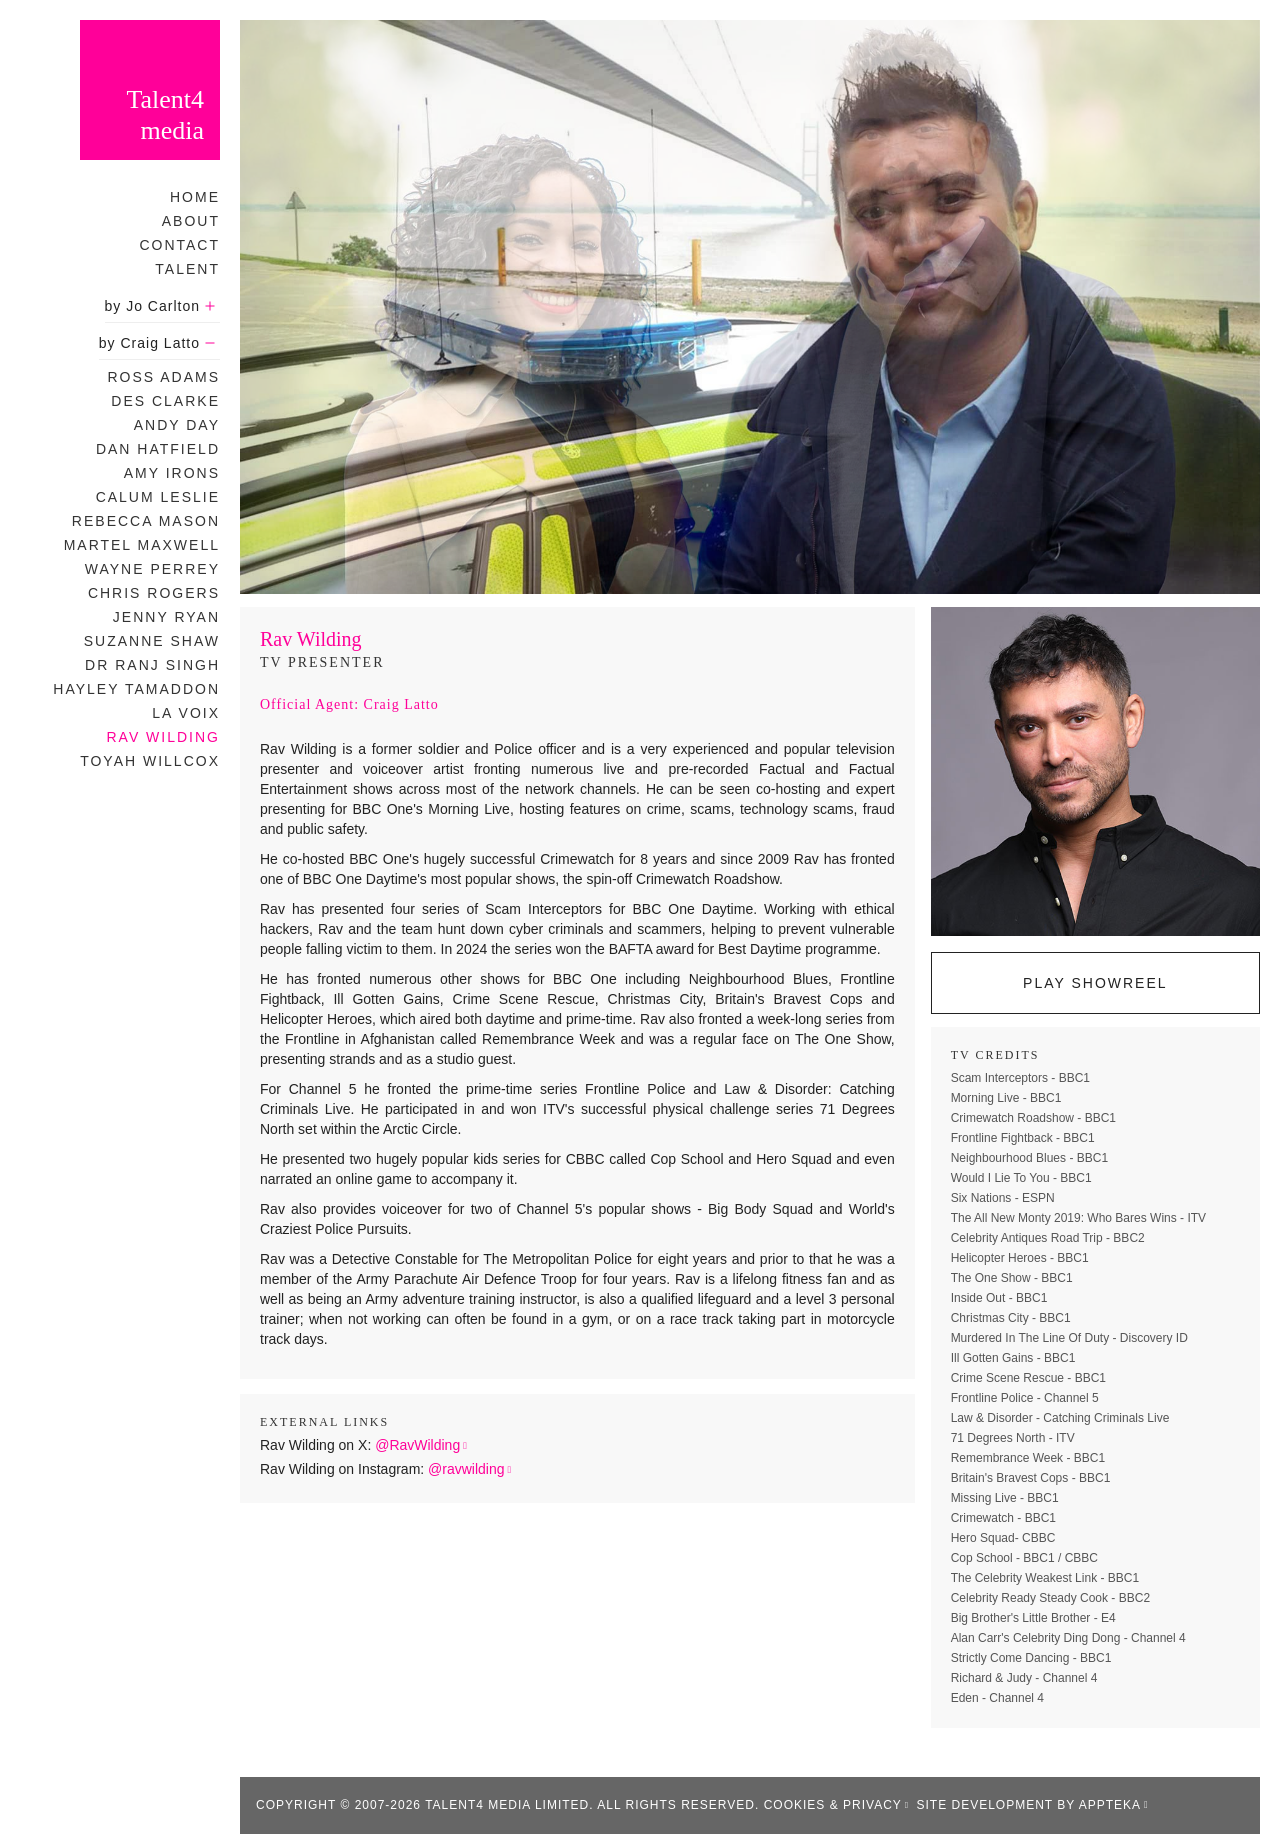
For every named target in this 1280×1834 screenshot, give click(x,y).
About (191, 221)
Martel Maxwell (142, 545)
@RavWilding (417, 1445)
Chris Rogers (154, 593)
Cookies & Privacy (833, 1805)
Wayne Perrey (152, 569)
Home (195, 197)
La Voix (186, 713)
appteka (1110, 1805)
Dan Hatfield (158, 449)
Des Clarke (165, 401)
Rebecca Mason (146, 521)
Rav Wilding (163, 737)
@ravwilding (466, 1469)
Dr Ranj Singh (152, 665)
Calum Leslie (158, 497)
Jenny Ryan (166, 617)
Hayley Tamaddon (136, 689)
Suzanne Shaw (152, 641)
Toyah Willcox (150, 761)
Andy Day (177, 425)
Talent (187, 269)
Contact (179, 245)
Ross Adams (163, 377)
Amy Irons (172, 473)
